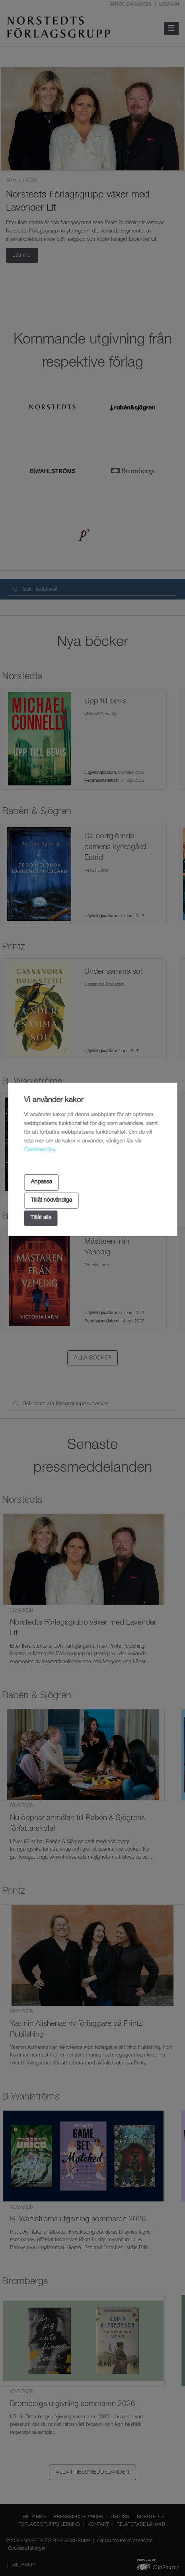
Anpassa (41, 1182)
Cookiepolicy (39, 1149)
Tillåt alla (40, 1218)
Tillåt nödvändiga (51, 1200)
